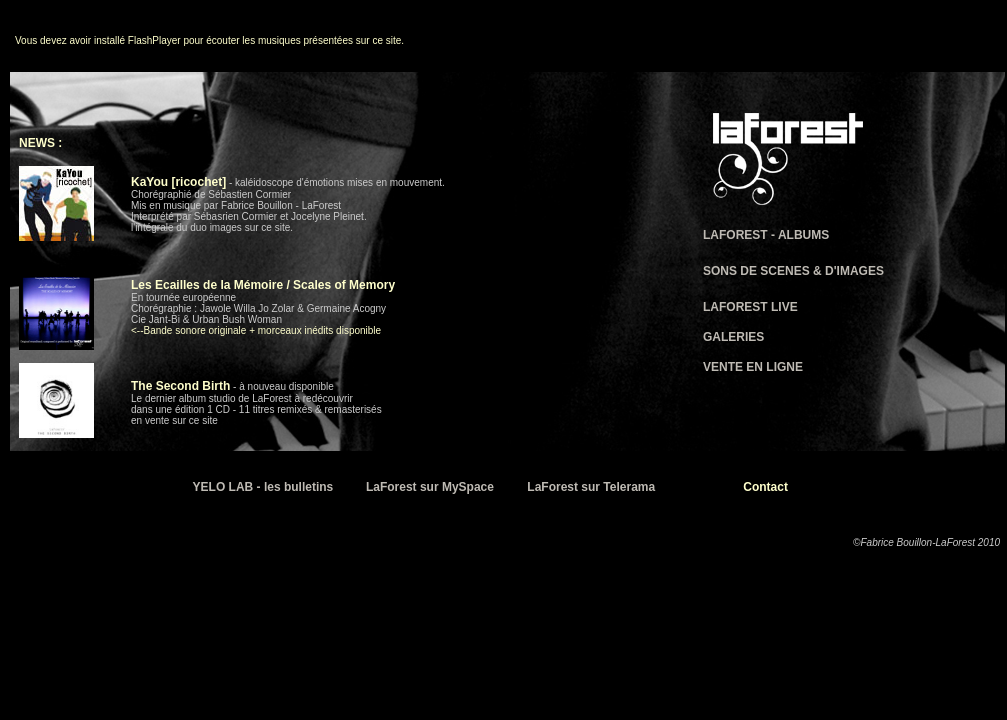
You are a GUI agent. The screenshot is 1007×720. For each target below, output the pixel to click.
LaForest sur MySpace (430, 487)
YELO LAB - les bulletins (263, 487)
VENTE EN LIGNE (753, 367)
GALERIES (733, 337)
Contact (765, 487)
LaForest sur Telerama (591, 487)
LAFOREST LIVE (750, 307)
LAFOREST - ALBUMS (766, 235)
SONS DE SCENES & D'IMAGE (789, 271)
